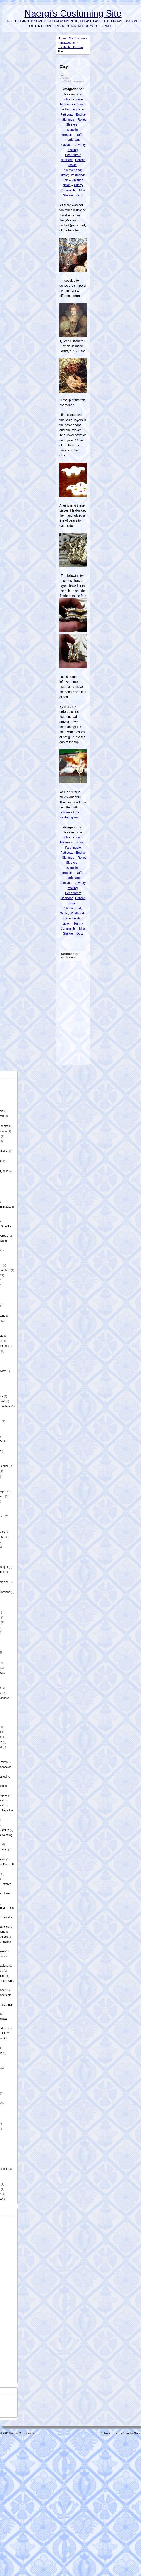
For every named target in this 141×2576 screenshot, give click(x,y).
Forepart (66, 135)
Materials (66, 104)
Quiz (79, 195)
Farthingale (73, 109)
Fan (64, 67)
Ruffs (79, 135)
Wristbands (77, 175)
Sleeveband (72, 170)
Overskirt (71, 130)
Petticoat (66, 114)
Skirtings (68, 119)
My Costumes (78, 38)
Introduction (71, 99)
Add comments (76, 81)
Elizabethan (68, 42)
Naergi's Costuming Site (72, 13)
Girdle (64, 175)
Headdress (72, 155)
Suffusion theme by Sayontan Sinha (121, 2433)
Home (62, 38)
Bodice (81, 114)
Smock (81, 104)
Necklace (67, 160)
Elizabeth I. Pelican (70, 47)
